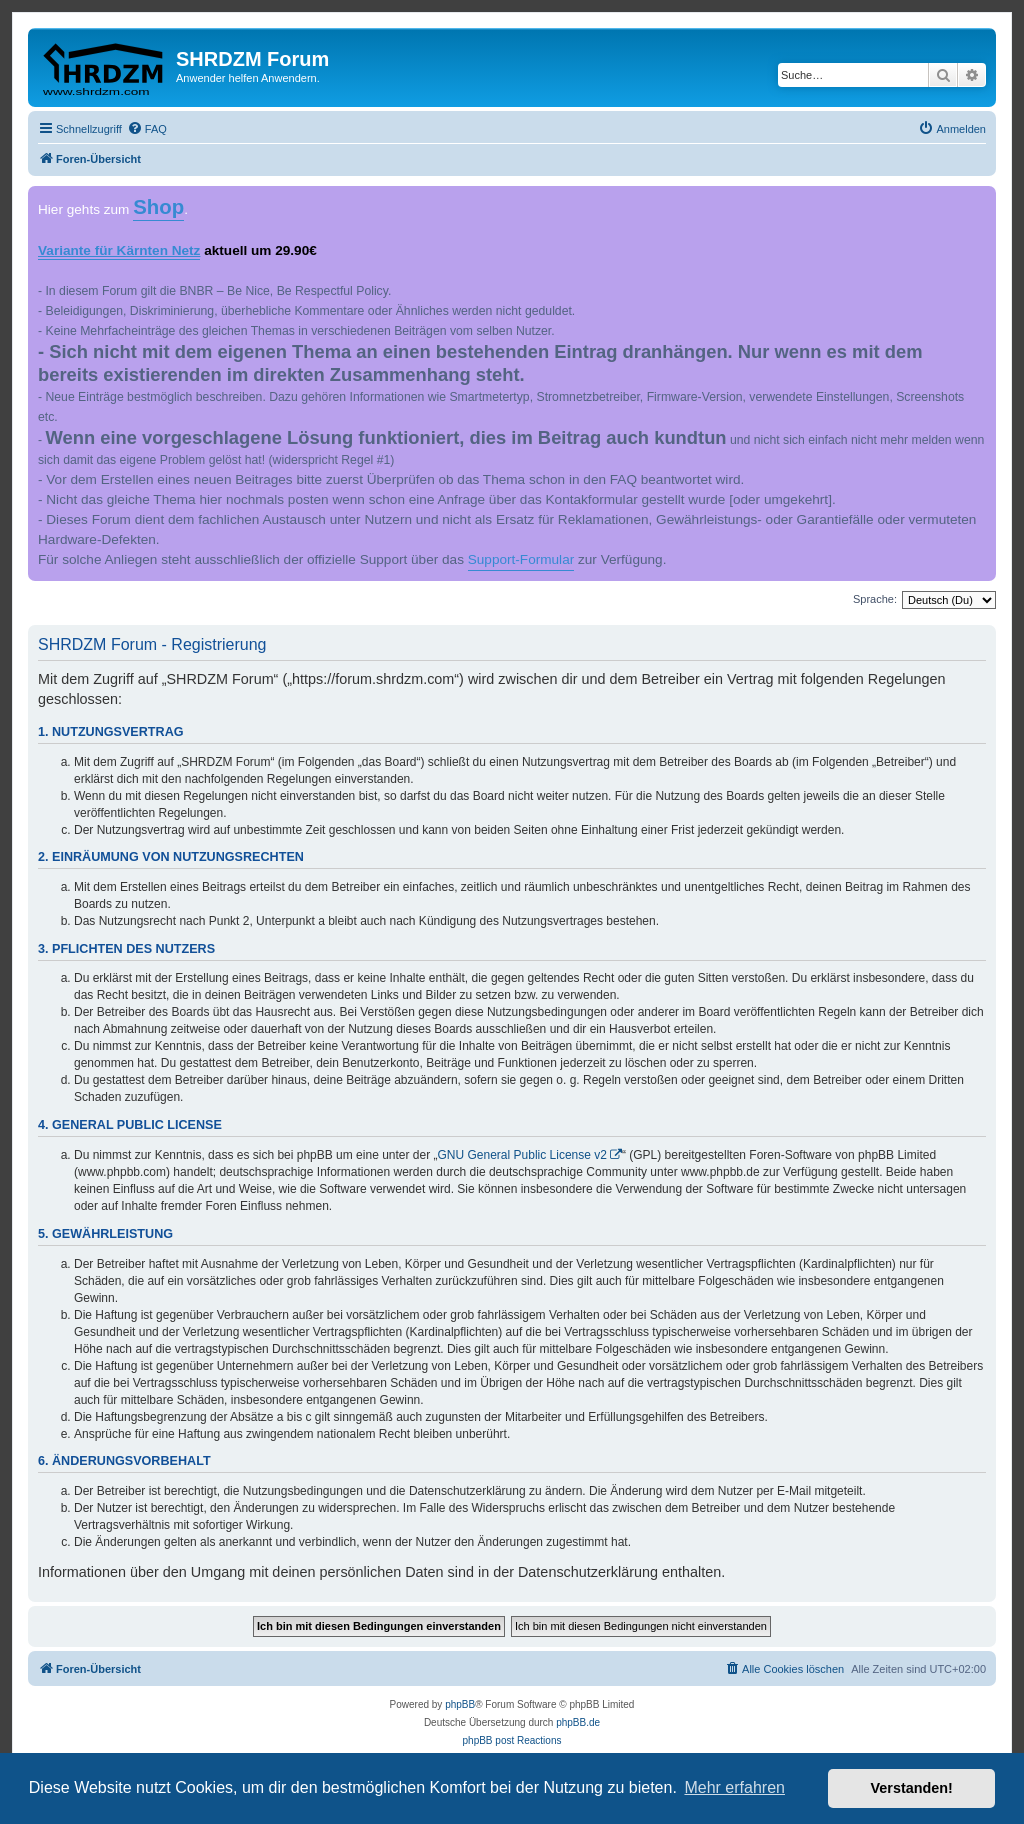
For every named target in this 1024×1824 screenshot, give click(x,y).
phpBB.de (578, 1722)
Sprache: (875, 599)
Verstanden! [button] (912, 1788)
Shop (158, 207)
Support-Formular (521, 559)
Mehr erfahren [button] (734, 1787)
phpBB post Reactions (512, 1740)
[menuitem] (147, 129)
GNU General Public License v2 (522, 1155)
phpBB (460, 1704)
